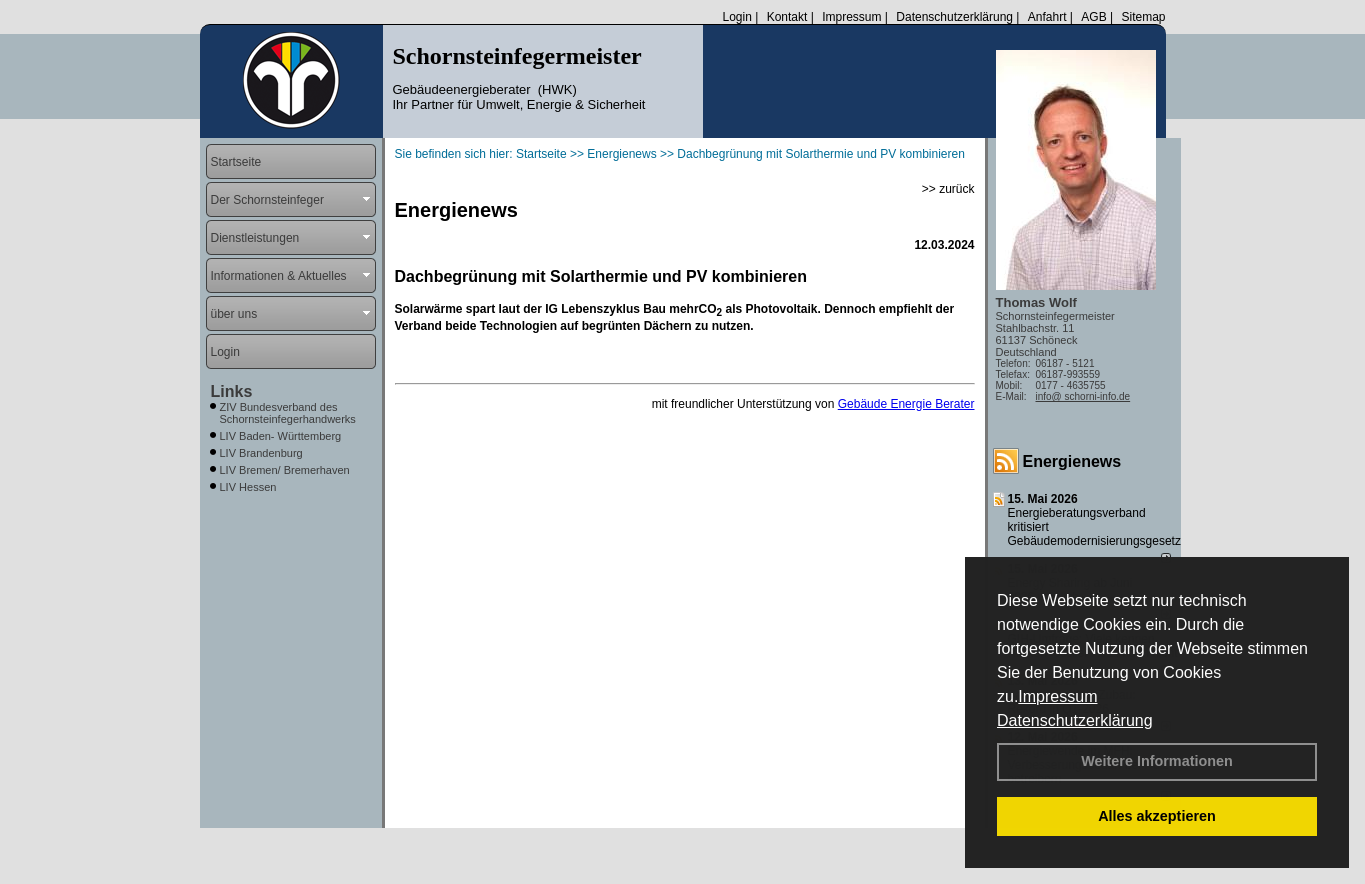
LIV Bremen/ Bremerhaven (285, 470)
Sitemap (1143, 17)
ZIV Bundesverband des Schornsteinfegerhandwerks (288, 413)
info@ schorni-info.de (1083, 396)
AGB (1093, 17)
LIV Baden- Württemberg (281, 436)
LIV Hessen (248, 487)
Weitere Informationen (1157, 761)
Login (736, 17)
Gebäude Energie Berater (906, 404)
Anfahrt (1047, 17)
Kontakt (787, 17)
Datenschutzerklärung (1075, 720)
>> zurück (948, 189)
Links (232, 391)
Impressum (1057, 696)
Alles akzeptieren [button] (1157, 816)
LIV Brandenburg (261, 453)
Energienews (1072, 461)
